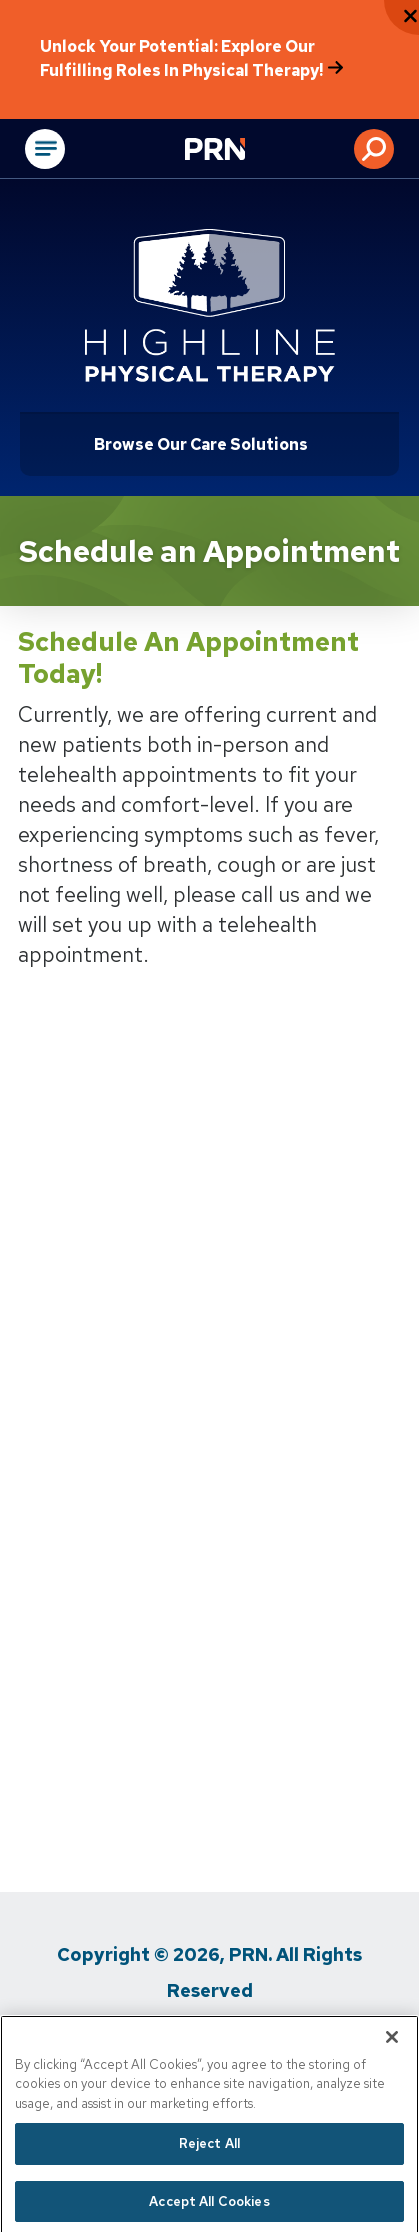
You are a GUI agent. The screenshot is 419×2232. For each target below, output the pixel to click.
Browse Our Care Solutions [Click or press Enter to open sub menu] (201, 444)
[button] (374, 149)
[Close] (392, 2062)
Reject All (209, 2169)
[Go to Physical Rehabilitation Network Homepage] (240, 151)
